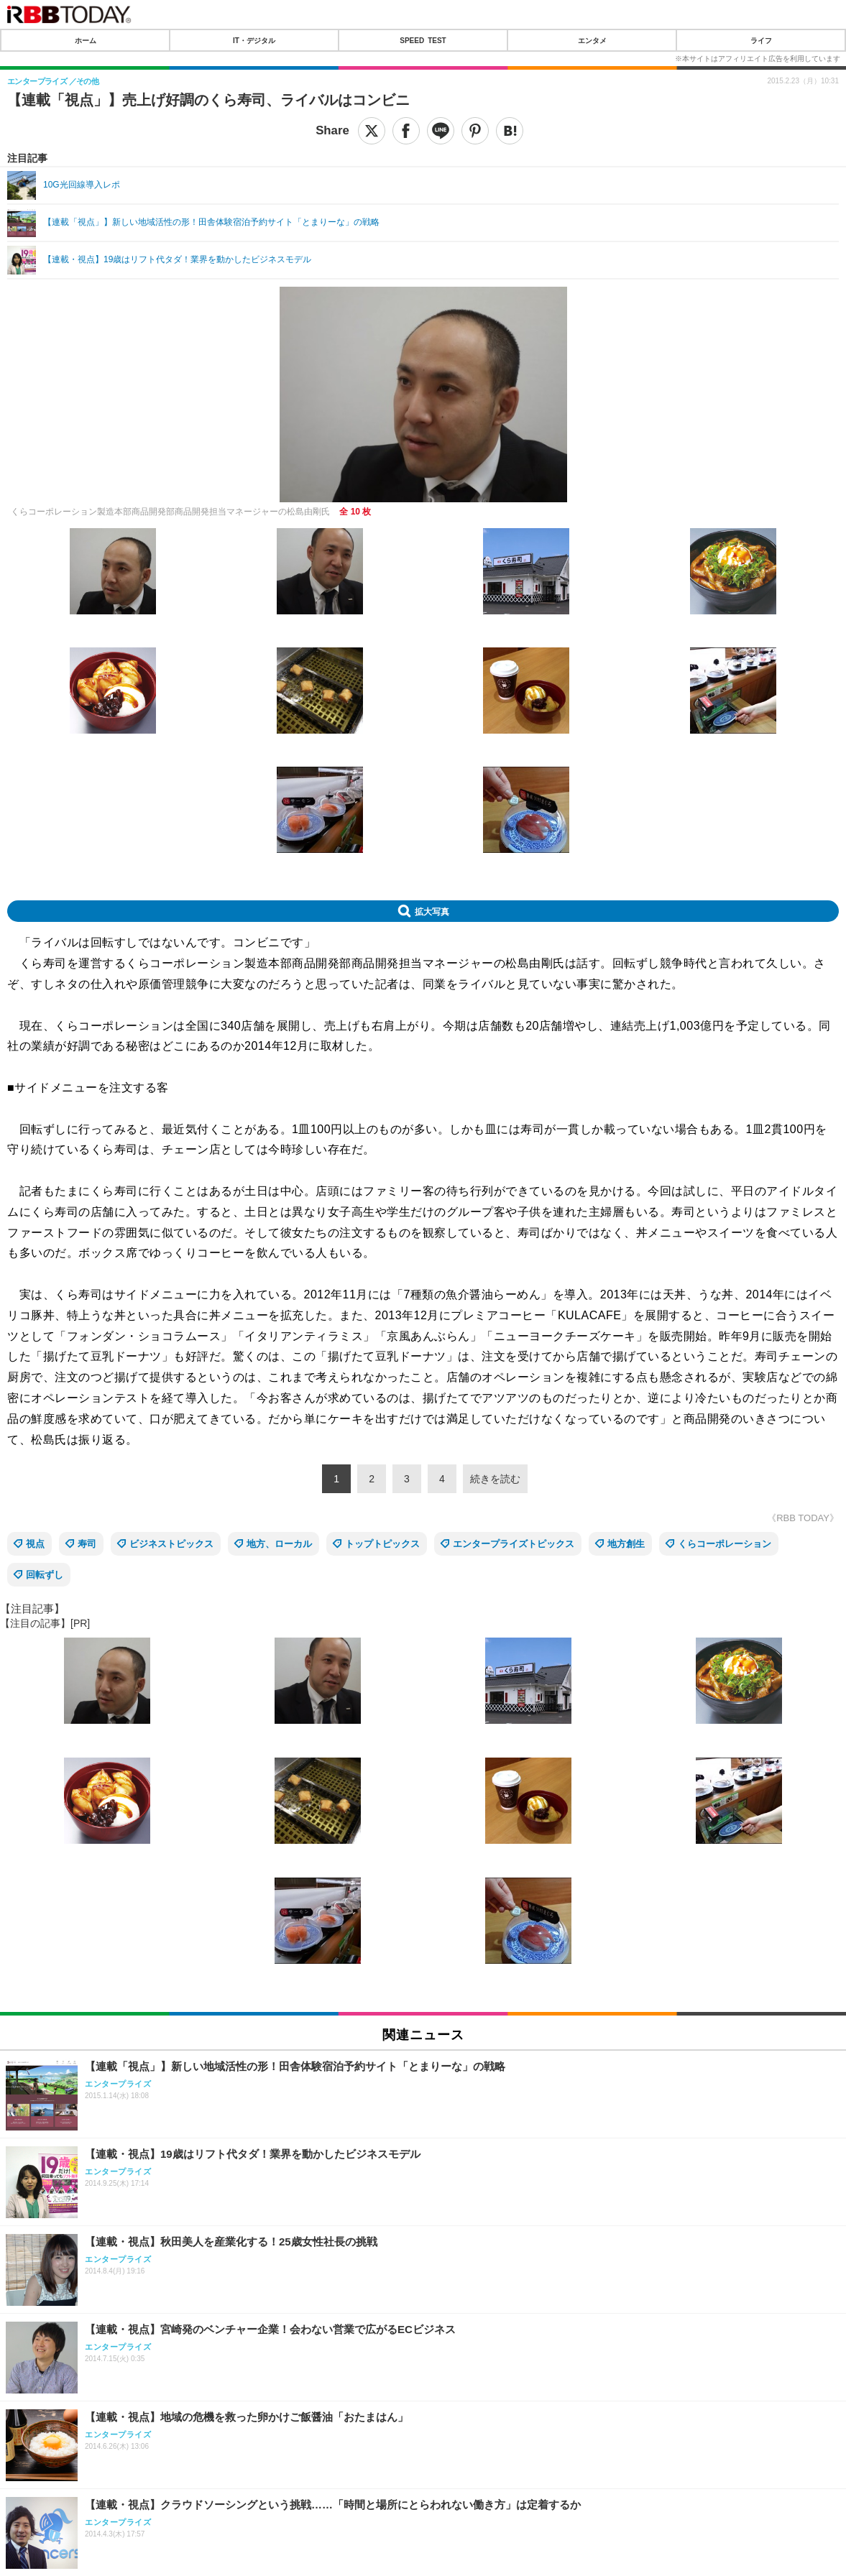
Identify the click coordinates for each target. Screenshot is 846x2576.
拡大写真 (432, 911)
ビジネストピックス (171, 1543)
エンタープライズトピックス (513, 1543)
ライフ (761, 40)
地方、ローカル (279, 1543)
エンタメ (592, 40)
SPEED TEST (423, 40)
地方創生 (626, 1543)
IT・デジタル (254, 40)
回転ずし (44, 1574)
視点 (35, 1543)
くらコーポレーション (724, 1543)
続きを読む (495, 1479)
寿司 (87, 1543)
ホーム (85, 40)
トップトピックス (382, 1543)
